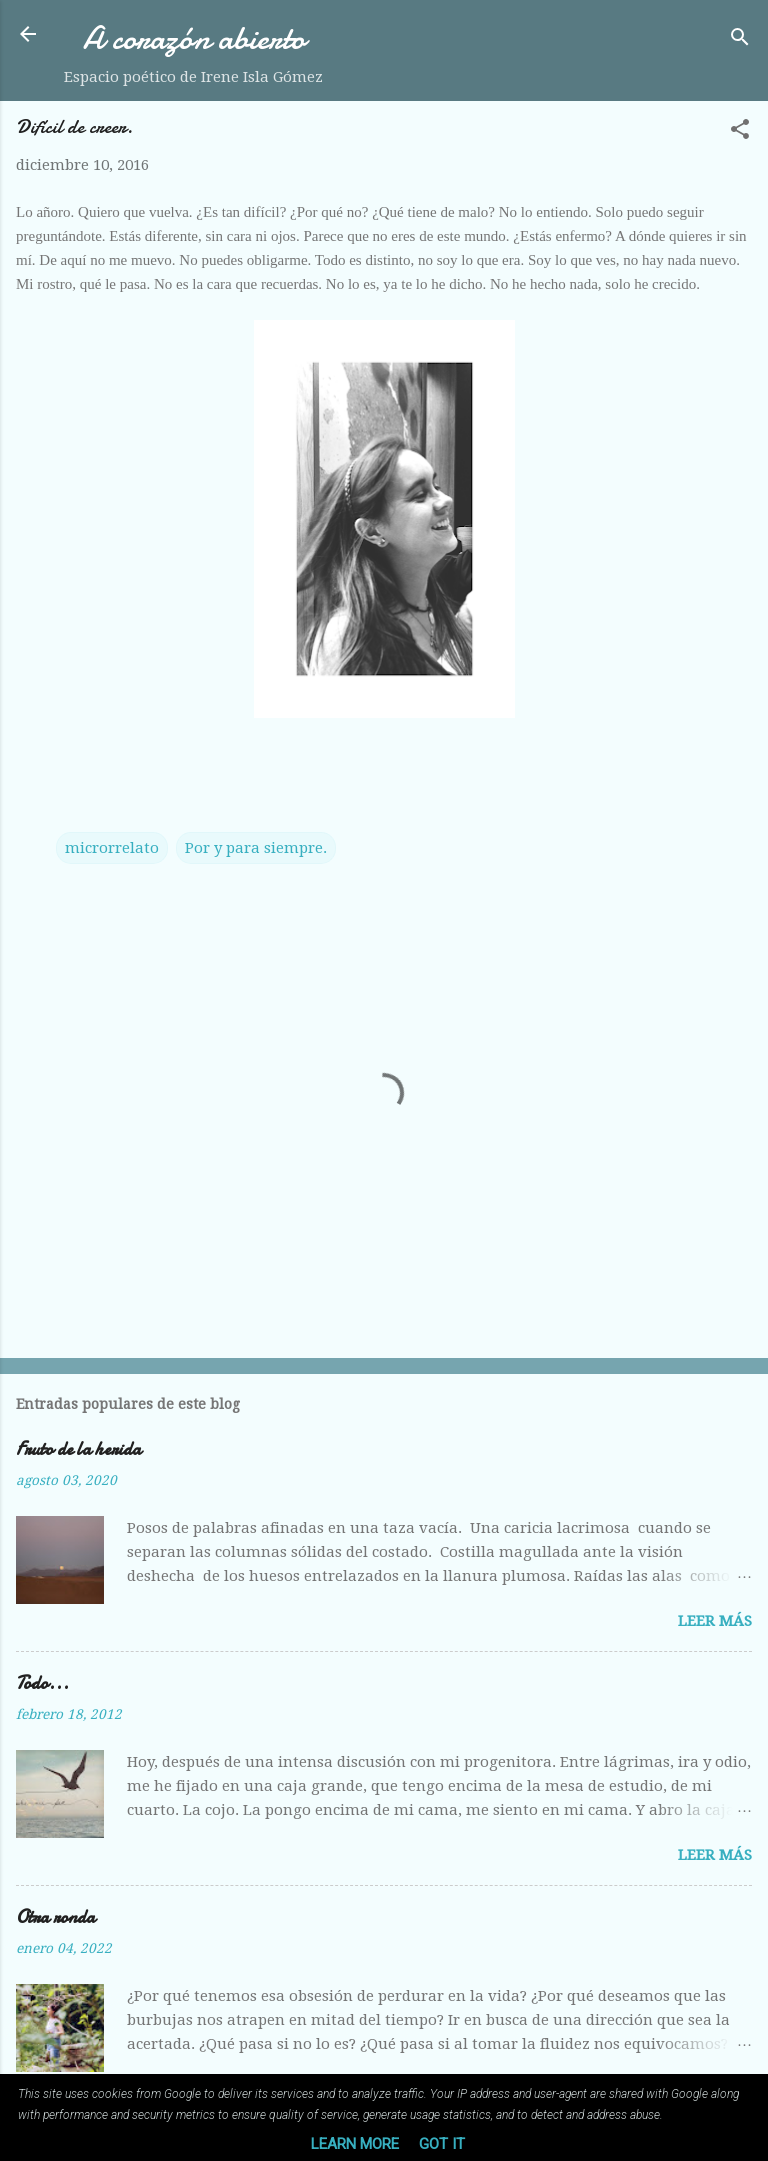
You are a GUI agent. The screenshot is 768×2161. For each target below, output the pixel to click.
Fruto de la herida (78, 1449)
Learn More (355, 2144)
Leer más (715, 1621)
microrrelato (112, 848)
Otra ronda (55, 1917)
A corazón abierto (194, 38)
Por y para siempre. (256, 848)
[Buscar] (740, 40)
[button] (740, 132)
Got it (442, 2144)
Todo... (42, 1683)
